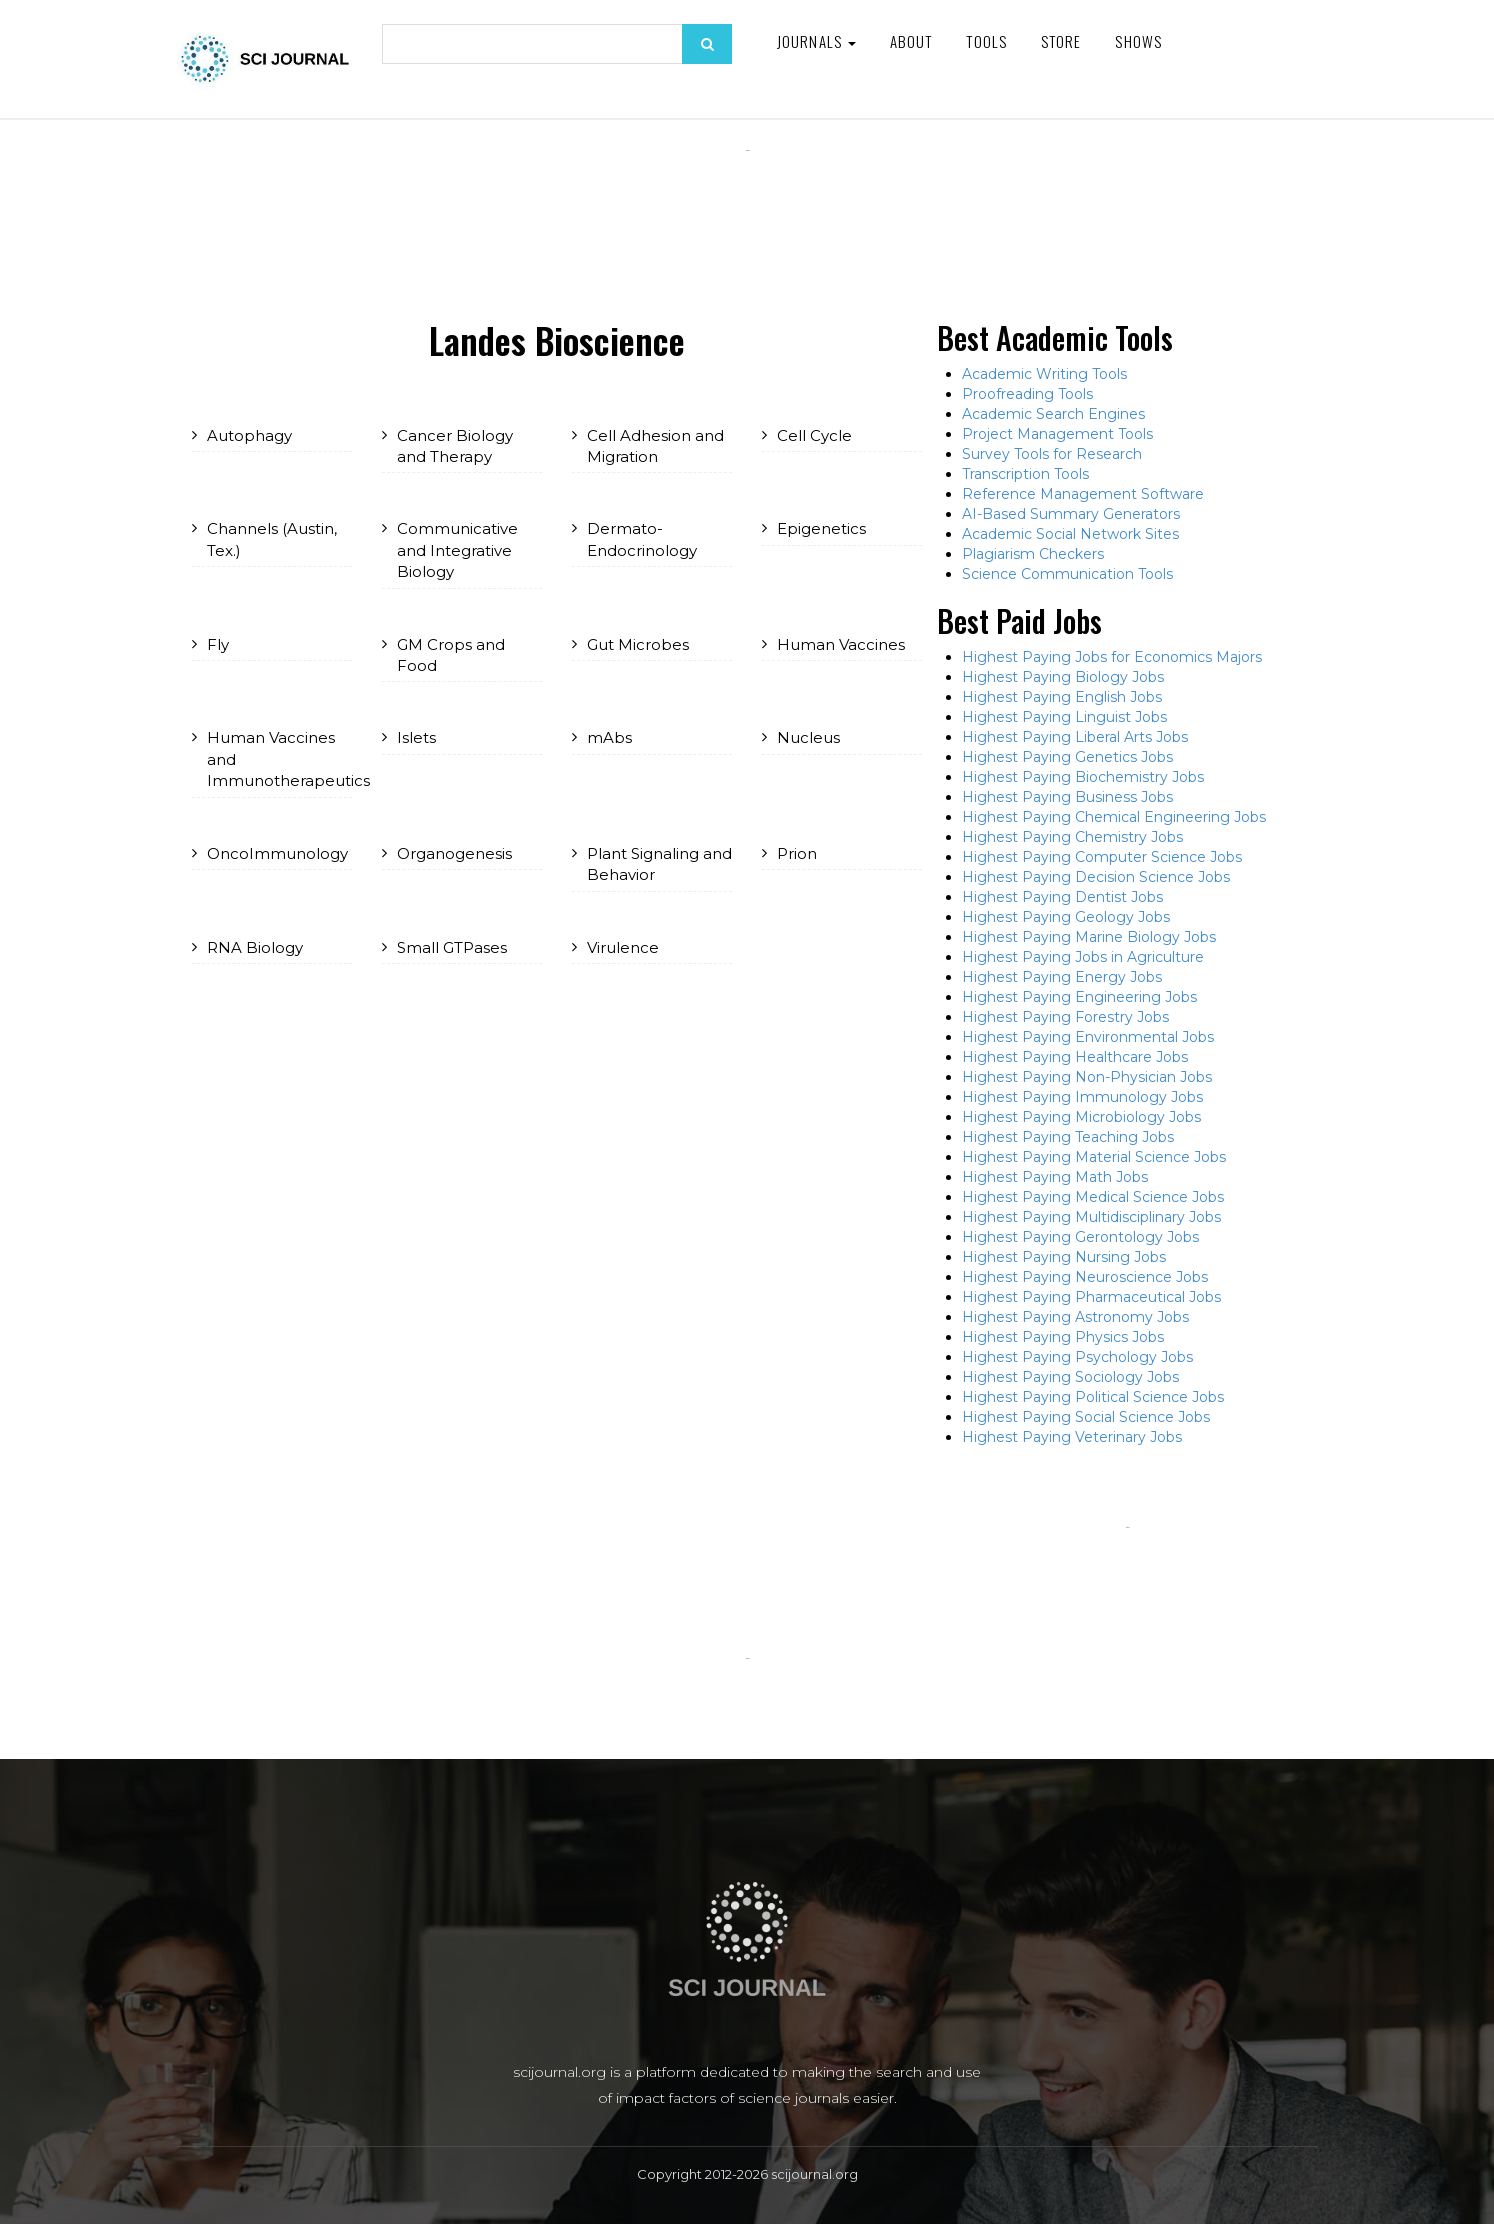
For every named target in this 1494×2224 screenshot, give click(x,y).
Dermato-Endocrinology (642, 539)
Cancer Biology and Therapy (455, 446)
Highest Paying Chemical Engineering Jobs (1114, 817)
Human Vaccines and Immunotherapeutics (279, 759)
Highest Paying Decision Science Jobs (1096, 877)
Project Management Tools (1057, 434)
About (911, 41)
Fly (218, 644)
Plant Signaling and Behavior (659, 864)
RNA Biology (255, 947)
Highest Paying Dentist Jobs (1062, 897)
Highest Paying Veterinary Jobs (1072, 1437)
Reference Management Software (1083, 494)
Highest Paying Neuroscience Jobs (1085, 1277)
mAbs (609, 737)
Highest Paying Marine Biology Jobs (1089, 937)
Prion (797, 853)
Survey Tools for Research (1052, 454)
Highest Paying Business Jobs (1067, 797)
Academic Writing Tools (1044, 374)
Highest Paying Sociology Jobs (1070, 1377)
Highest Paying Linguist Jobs (1064, 717)
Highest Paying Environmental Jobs (1088, 1037)
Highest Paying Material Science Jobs (1094, 1157)
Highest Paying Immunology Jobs (1082, 1097)
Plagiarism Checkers (1033, 554)
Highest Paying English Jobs (1062, 697)
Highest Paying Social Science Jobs (1086, 1417)
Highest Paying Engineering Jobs (1079, 997)
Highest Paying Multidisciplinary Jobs (1091, 1217)
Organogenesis (454, 853)
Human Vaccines (841, 644)
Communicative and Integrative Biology (457, 550)
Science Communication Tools (1067, 574)
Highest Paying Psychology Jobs (1077, 1357)
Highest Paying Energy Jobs (1062, 977)
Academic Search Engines (1053, 414)
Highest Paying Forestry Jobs (1065, 1017)
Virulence (623, 947)
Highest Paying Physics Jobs (1063, 1337)
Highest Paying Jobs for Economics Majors (1112, 657)
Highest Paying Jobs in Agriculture (1083, 957)
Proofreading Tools (1027, 394)
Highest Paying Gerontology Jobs (1080, 1237)
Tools (986, 41)
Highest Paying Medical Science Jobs (1093, 1197)
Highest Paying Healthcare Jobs (1075, 1057)
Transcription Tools (1025, 474)
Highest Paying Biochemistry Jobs (1083, 777)
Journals (816, 41)
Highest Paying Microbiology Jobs (1081, 1117)
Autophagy (249, 435)
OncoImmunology (277, 853)
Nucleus (808, 737)
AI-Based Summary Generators (1071, 514)
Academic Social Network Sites (1070, 534)
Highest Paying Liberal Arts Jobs (1075, 737)
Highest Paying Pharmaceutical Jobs (1091, 1297)
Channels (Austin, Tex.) (272, 539)
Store (1061, 41)
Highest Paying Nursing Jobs (1064, 1257)
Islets (416, 737)
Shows (1138, 41)
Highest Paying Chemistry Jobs (1072, 837)
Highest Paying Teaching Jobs (1068, 1137)
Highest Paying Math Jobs (1055, 1177)
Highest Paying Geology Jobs (1066, 917)
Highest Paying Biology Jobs (1063, 677)
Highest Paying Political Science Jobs (1093, 1397)
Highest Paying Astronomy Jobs (1075, 1317)
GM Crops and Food (451, 655)
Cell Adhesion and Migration (655, 446)
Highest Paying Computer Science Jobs (1102, 857)
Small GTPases (452, 947)
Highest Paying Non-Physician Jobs (1087, 1077)
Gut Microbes (638, 644)
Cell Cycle (814, 435)
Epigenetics (821, 528)
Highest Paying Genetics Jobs (1067, 757)
